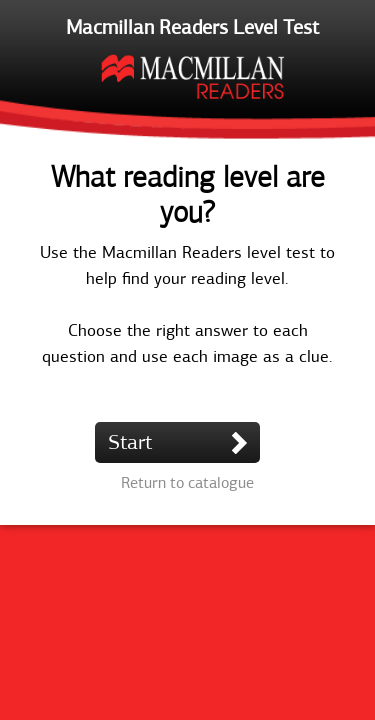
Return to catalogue (187, 483)
